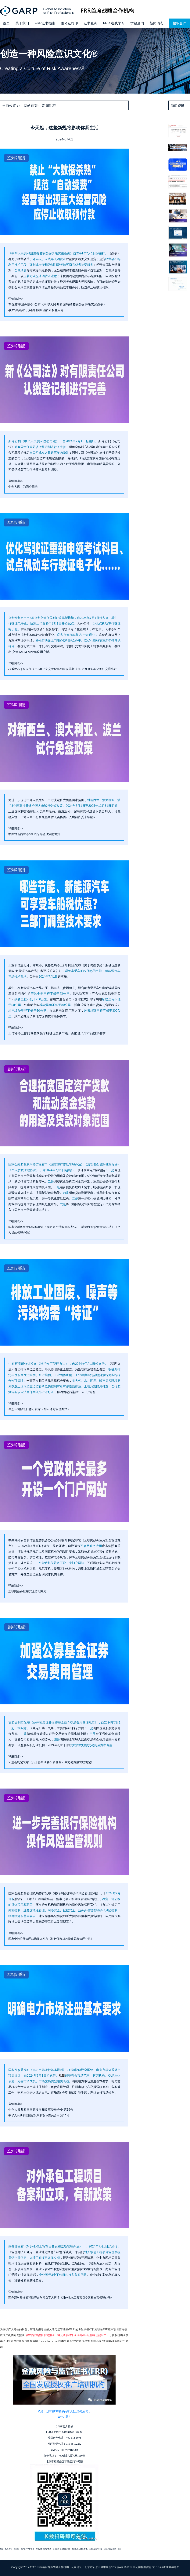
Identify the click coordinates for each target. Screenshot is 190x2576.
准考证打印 (69, 23)
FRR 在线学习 (114, 23)
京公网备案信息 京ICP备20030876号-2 (156, 2567)
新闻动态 (156, 23)
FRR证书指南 (45, 23)
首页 (6, 23)
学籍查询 (137, 23)
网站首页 (31, 106)
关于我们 (22, 23)
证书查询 (90, 23)
